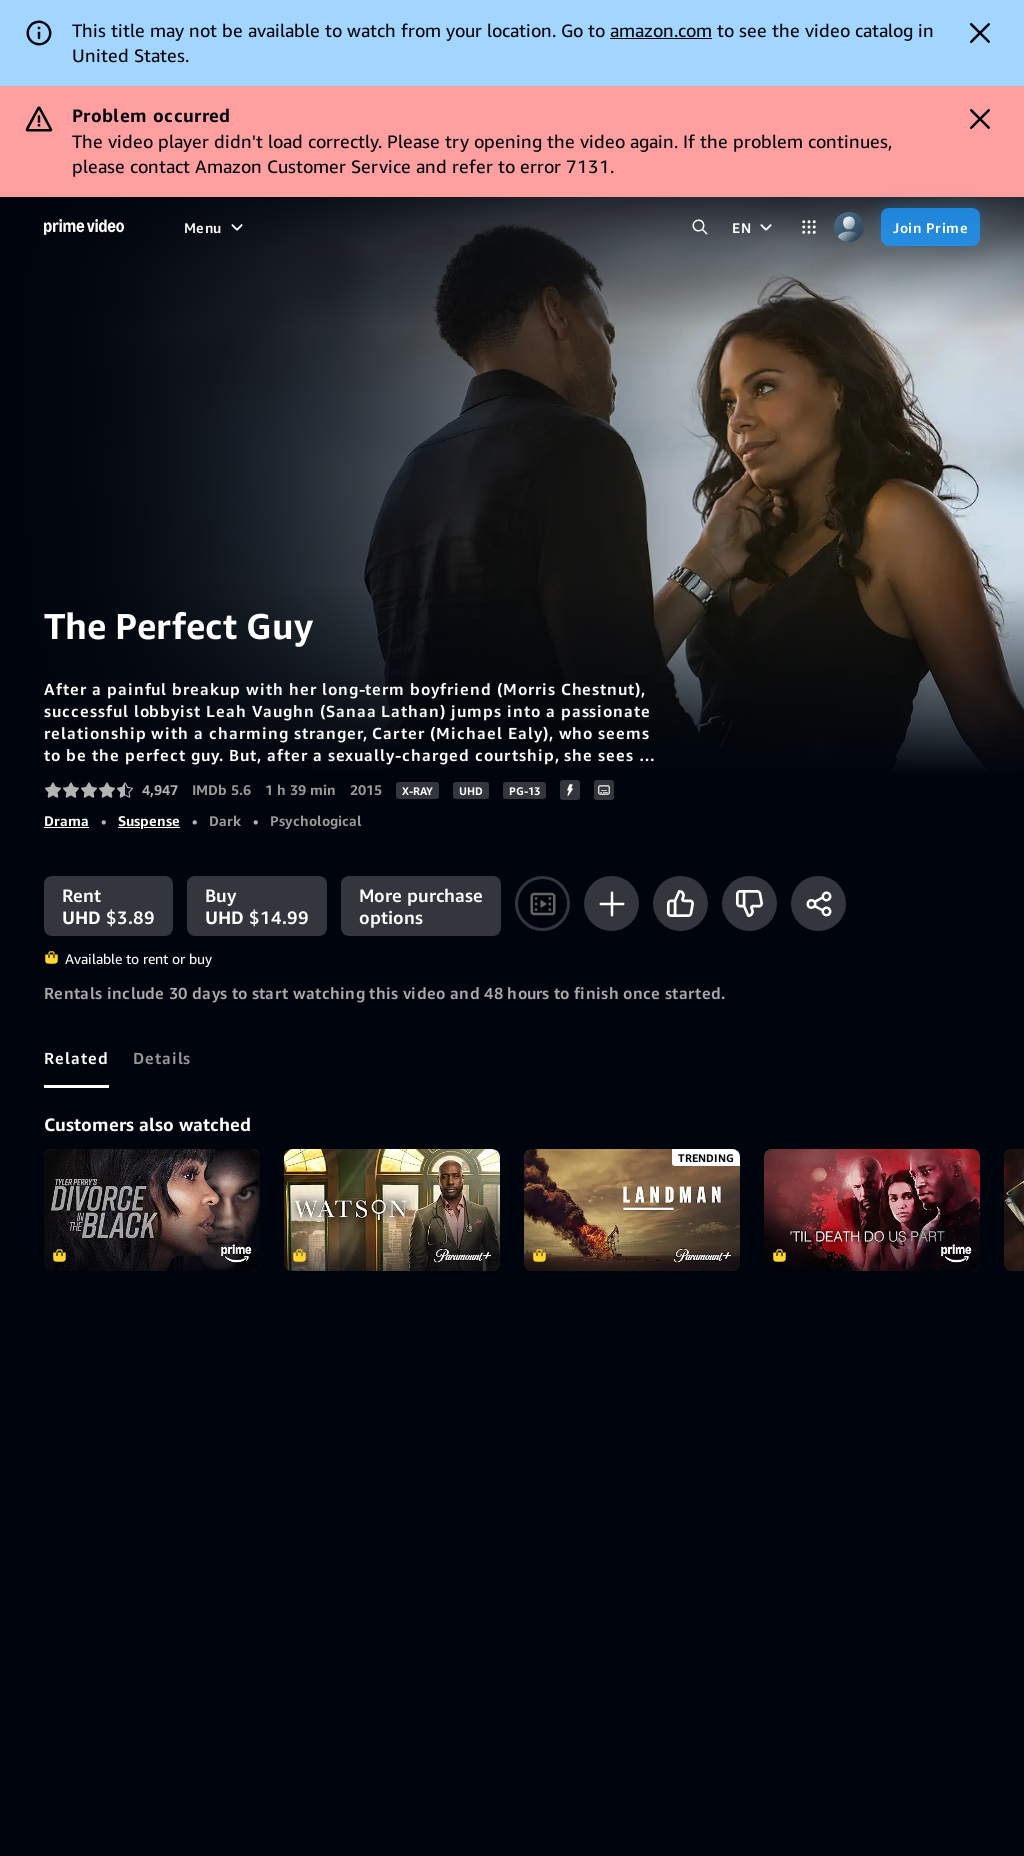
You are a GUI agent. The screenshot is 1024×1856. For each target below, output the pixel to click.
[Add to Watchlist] (611, 903)
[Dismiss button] (980, 33)
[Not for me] (749, 903)
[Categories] (809, 227)
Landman (632, 1210)
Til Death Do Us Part (872, 1210)
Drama (66, 820)
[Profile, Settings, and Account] (849, 227)
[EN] (754, 227)
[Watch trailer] (542, 903)
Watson (392, 1210)
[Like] (680, 903)
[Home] (84, 227)
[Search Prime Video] (700, 227)
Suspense (149, 820)
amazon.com (661, 30)
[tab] (76, 1058)
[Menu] (216, 227)
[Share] (818, 903)
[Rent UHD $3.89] (108, 906)
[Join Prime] (930, 227)
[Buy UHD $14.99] (257, 906)
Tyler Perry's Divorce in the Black (152, 1210)
